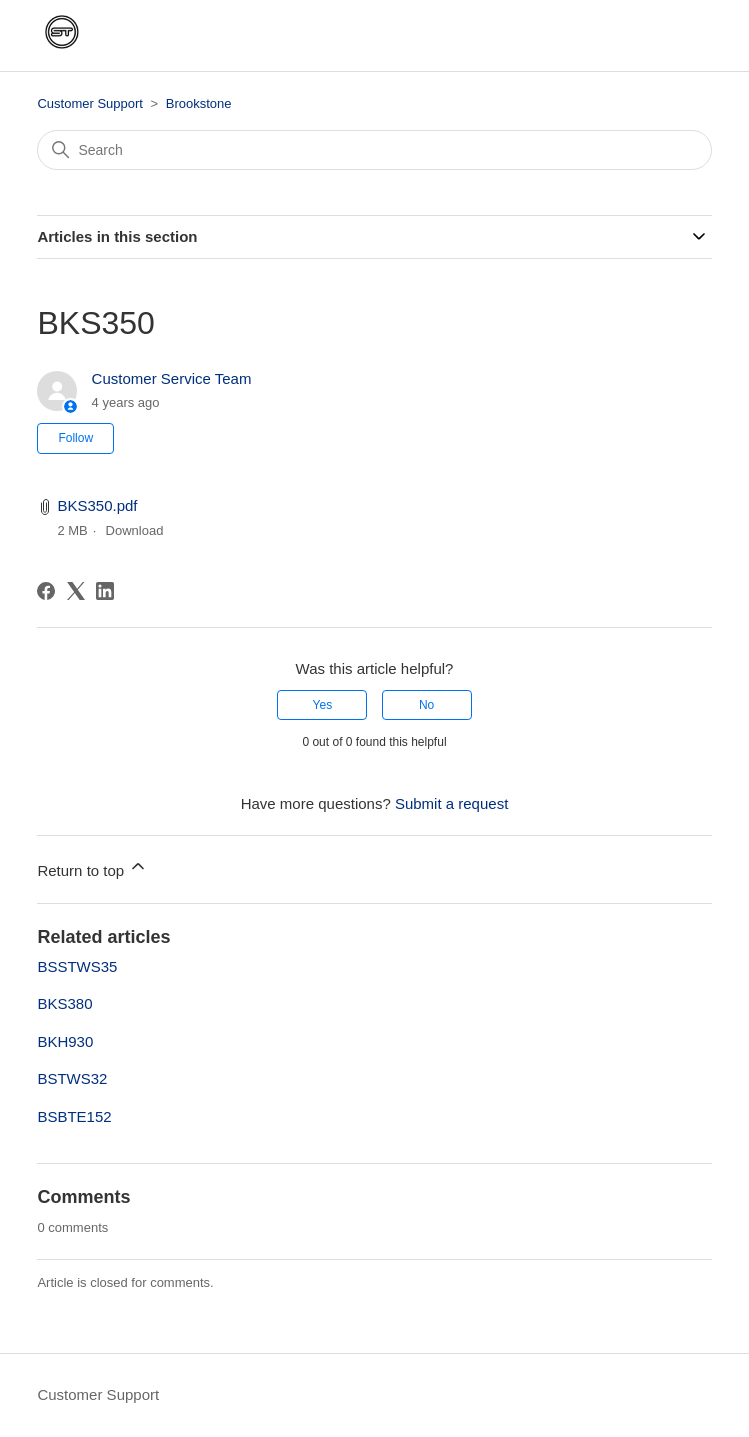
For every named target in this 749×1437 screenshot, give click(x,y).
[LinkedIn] (105, 591)
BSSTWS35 (77, 966)
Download (135, 530)
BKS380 (64, 1003)
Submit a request (451, 803)
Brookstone (199, 103)
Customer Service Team (172, 378)
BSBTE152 (74, 1116)
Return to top (92, 867)
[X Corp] (76, 591)
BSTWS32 (72, 1078)
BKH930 (65, 1041)
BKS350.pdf (97, 505)
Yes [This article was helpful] (323, 705)
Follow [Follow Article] (75, 438)
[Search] (374, 150)
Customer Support (90, 103)
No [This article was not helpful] (426, 705)
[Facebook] (46, 591)
